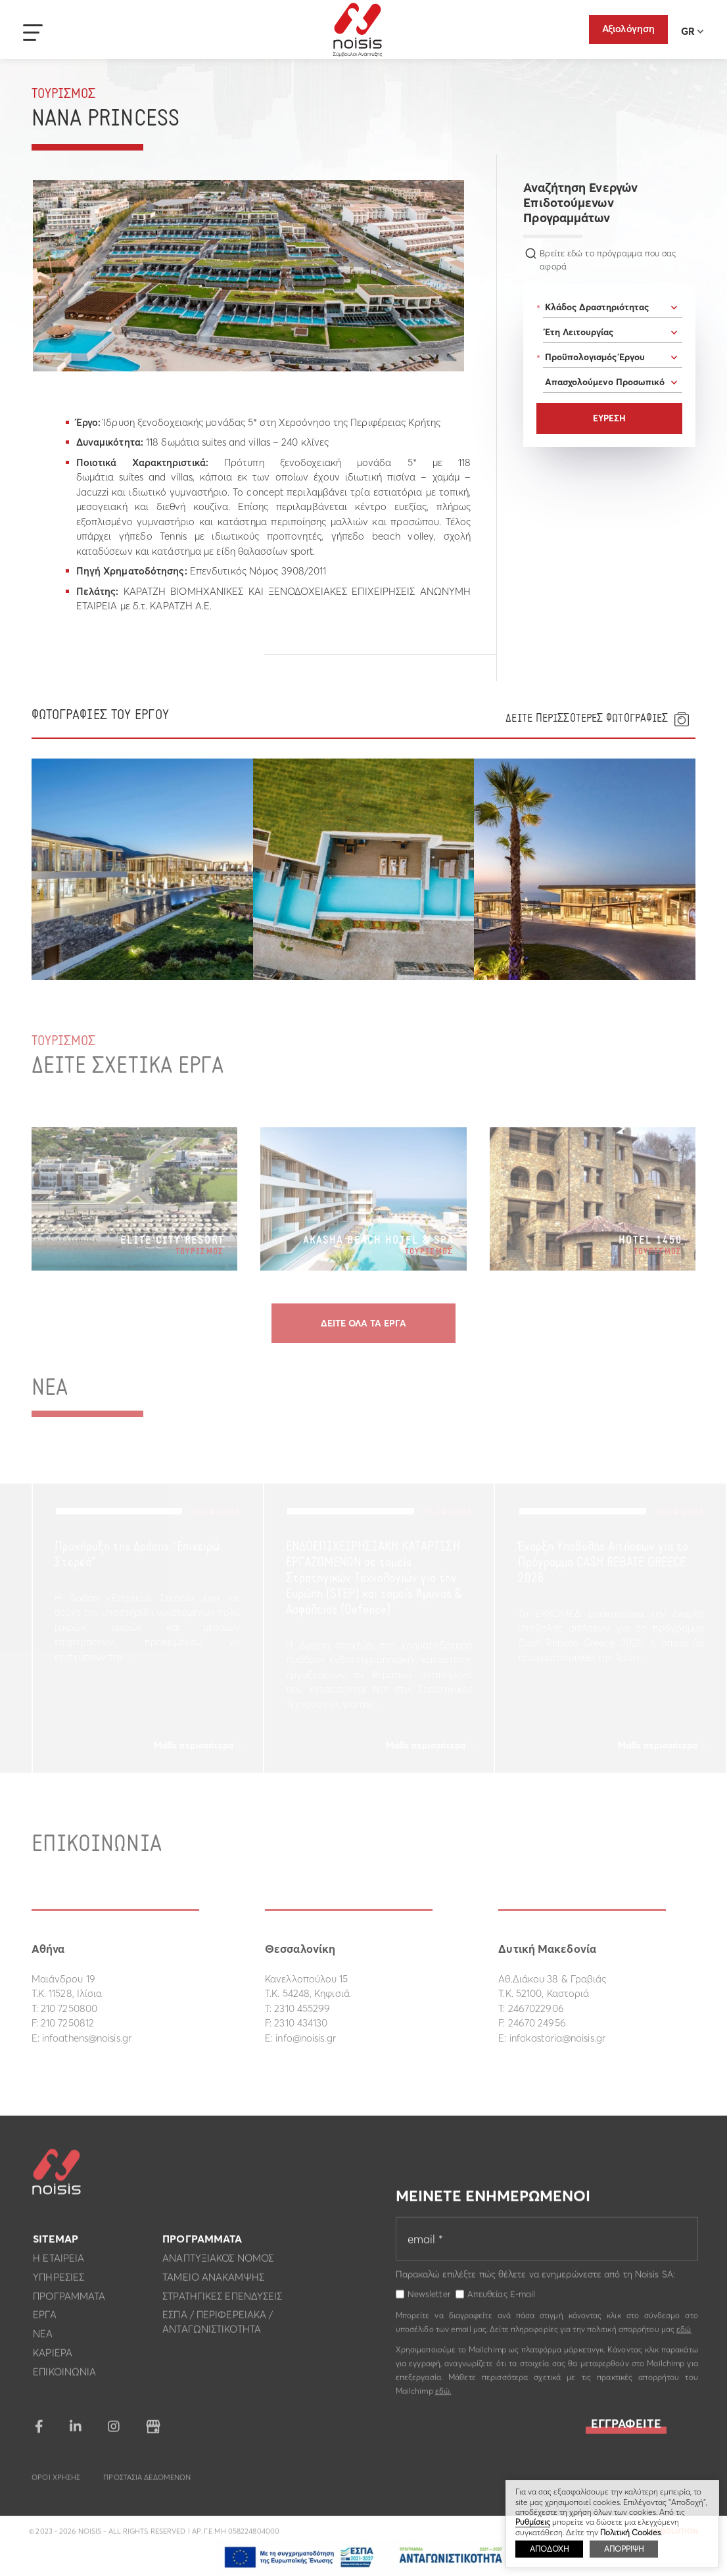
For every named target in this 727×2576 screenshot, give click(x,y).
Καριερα (52, 2360)
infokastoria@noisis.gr (557, 2038)
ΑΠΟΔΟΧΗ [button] (549, 2549)
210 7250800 (69, 2008)
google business (153, 2434)
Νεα (43, 2341)
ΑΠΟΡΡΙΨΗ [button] (624, 2549)
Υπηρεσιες (58, 2284)
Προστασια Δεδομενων (147, 2484)
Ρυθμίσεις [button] (532, 2522)
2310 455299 (302, 2008)
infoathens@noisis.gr (86, 2038)
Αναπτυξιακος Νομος (217, 2265)
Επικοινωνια (64, 2378)
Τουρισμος (64, 94)
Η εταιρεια (58, 2265)
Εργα (44, 2322)
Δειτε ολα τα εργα (363, 1323)
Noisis (358, 30)
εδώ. (443, 2398)
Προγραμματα (69, 2303)
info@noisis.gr (305, 2038)
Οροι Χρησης (56, 2484)
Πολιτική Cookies (630, 2532)
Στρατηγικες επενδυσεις (222, 2303)
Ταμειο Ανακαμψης (213, 2284)
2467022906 (536, 2008)
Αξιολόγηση (628, 28)
